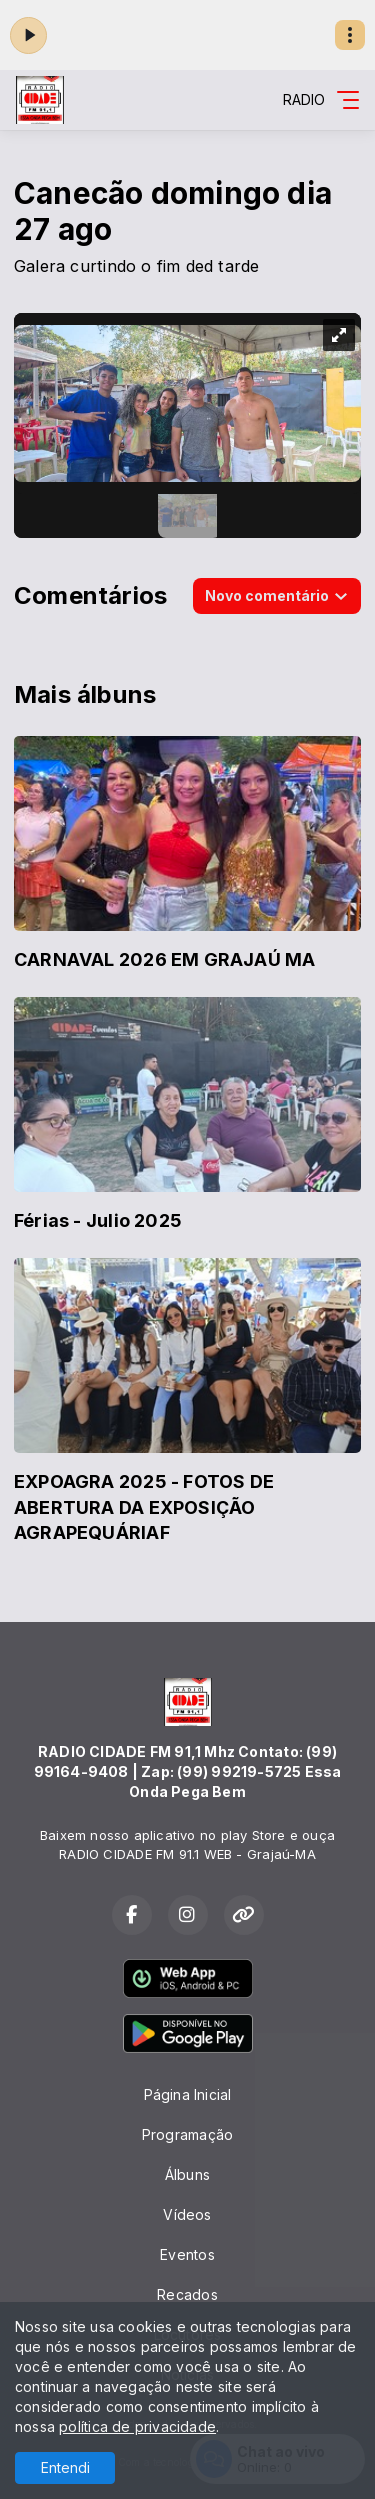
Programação (187, 2134)
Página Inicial (188, 2094)
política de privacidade (137, 2426)
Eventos (187, 2254)
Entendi (65, 2467)
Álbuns (187, 2174)
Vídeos (187, 2214)
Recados (187, 2294)
